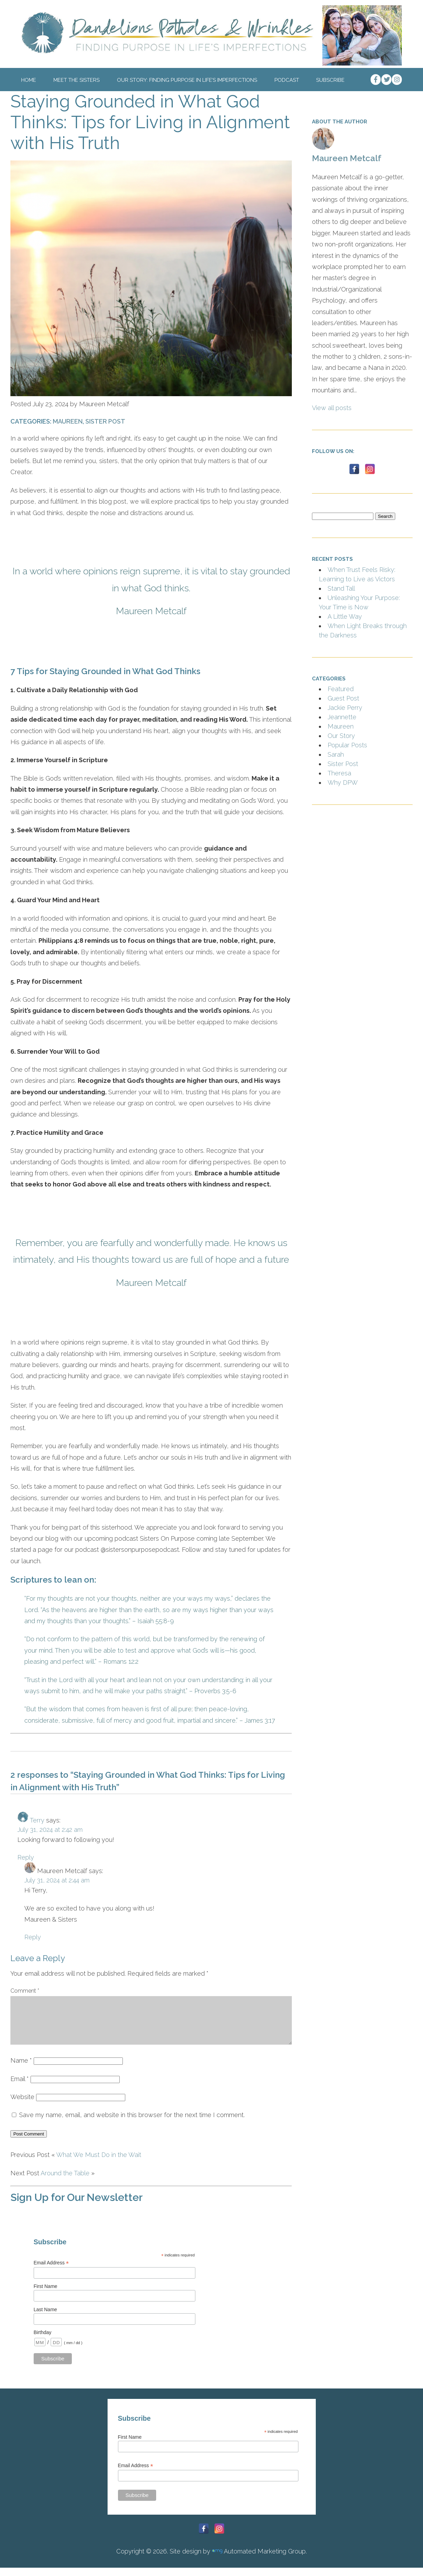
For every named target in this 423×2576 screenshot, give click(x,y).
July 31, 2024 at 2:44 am (57, 1880)
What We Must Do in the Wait (98, 2163)
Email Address (51, 2271)
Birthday (42, 2340)
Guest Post (343, 698)
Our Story (341, 735)
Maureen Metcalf (346, 158)
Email (19, 2087)
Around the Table (65, 2181)
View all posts (332, 407)
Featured (341, 689)
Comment (24, 1990)
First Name (45, 2294)
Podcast (286, 80)
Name (21, 2068)
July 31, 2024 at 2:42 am (50, 1829)
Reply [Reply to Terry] (25, 1857)
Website (22, 2105)
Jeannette (342, 717)
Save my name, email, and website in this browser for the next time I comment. (132, 2123)
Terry (37, 1820)
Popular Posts (347, 745)
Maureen (68, 421)
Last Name (45, 2318)
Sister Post (105, 421)
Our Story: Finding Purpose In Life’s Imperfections (187, 80)
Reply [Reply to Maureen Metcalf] (32, 1937)
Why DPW (343, 782)
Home (28, 80)
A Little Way (345, 616)
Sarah (336, 754)
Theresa (339, 773)
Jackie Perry (345, 707)
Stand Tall (341, 588)
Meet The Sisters (76, 80)
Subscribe (330, 80)
